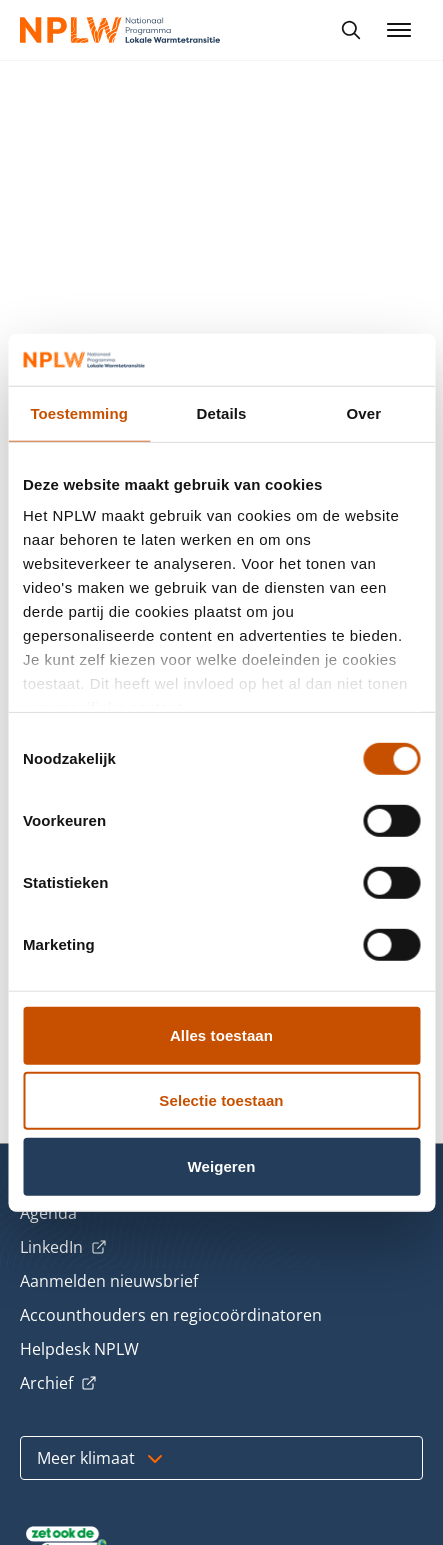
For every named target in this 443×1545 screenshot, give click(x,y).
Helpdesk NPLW (79, 1349)
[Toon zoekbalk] (351, 30)
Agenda (48, 1213)
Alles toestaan (221, 1035)
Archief (58, 1384)
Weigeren (221, 1166)
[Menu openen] (399, 30)
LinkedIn (63, 1248)
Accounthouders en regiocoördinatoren (171, 1315)
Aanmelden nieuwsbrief (109, 1281)
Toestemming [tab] (79, 413)
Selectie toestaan (221, 1100)
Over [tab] (364, 413)
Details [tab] (222, 413)
